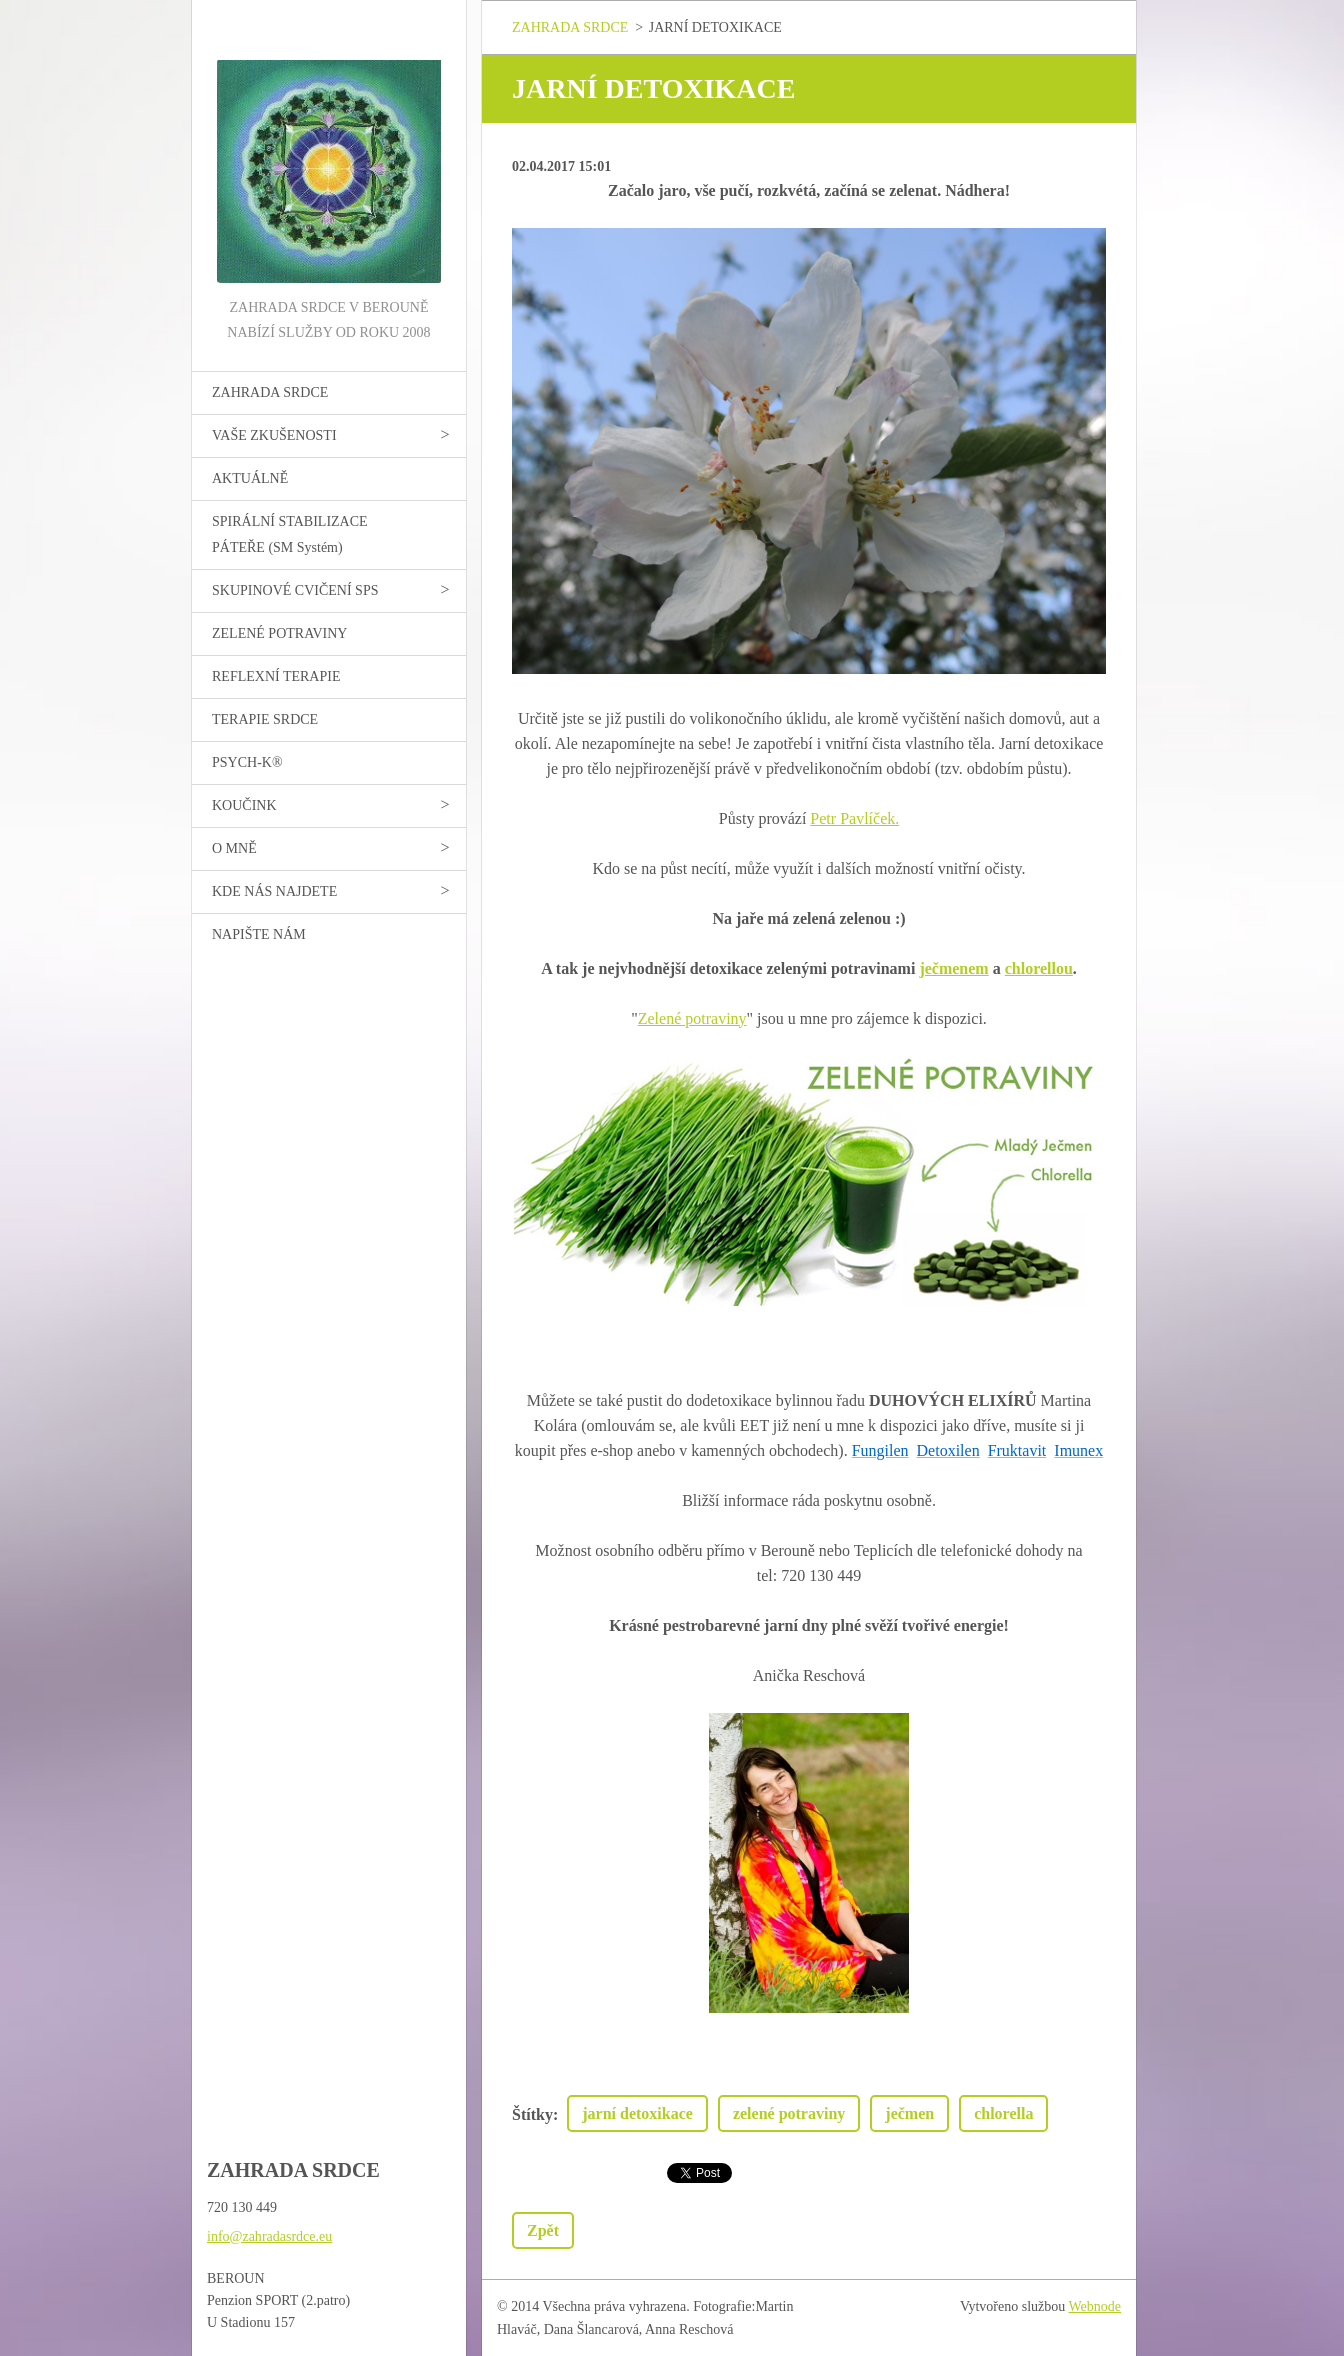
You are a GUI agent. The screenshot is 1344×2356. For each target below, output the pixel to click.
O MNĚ (234, 848)
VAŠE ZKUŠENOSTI (274, 435)
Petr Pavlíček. (854, 818)
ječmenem (953, 968)
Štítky (532, 2114)
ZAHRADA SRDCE (270, 392)
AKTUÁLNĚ (250, 478)
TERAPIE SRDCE (265, 719)
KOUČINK (244, 805)
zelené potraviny (789, 2113)
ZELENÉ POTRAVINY (279, 633)
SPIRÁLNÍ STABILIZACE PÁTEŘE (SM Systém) (290, 534)
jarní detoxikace (637, 2113)
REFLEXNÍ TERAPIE (276, 676)
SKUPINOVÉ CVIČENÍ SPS (295, 590)
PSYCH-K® (247, 762)
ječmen (909, 2113)
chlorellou (1039, 968)
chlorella (1003, 2113)
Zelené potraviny (692, 1018)
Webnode (1095, 2306)
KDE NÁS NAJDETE (274, 891)
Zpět (543, 2230)
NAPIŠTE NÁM (259, 934)
